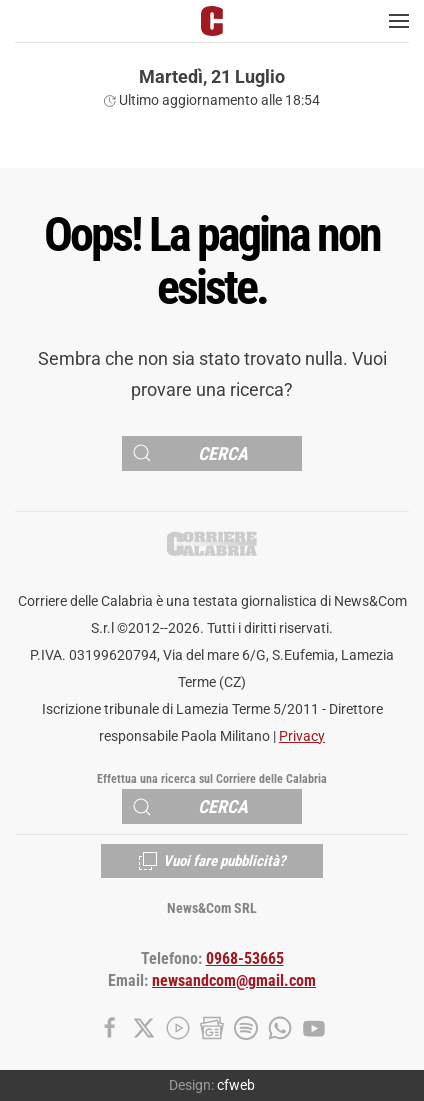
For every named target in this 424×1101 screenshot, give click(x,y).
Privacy (302, 736)
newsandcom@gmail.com (234, 981)
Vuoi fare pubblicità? (212, 861)
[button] (399, 21)
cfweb (236, 1085)
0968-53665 (245, 959)
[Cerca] (212, 453)
